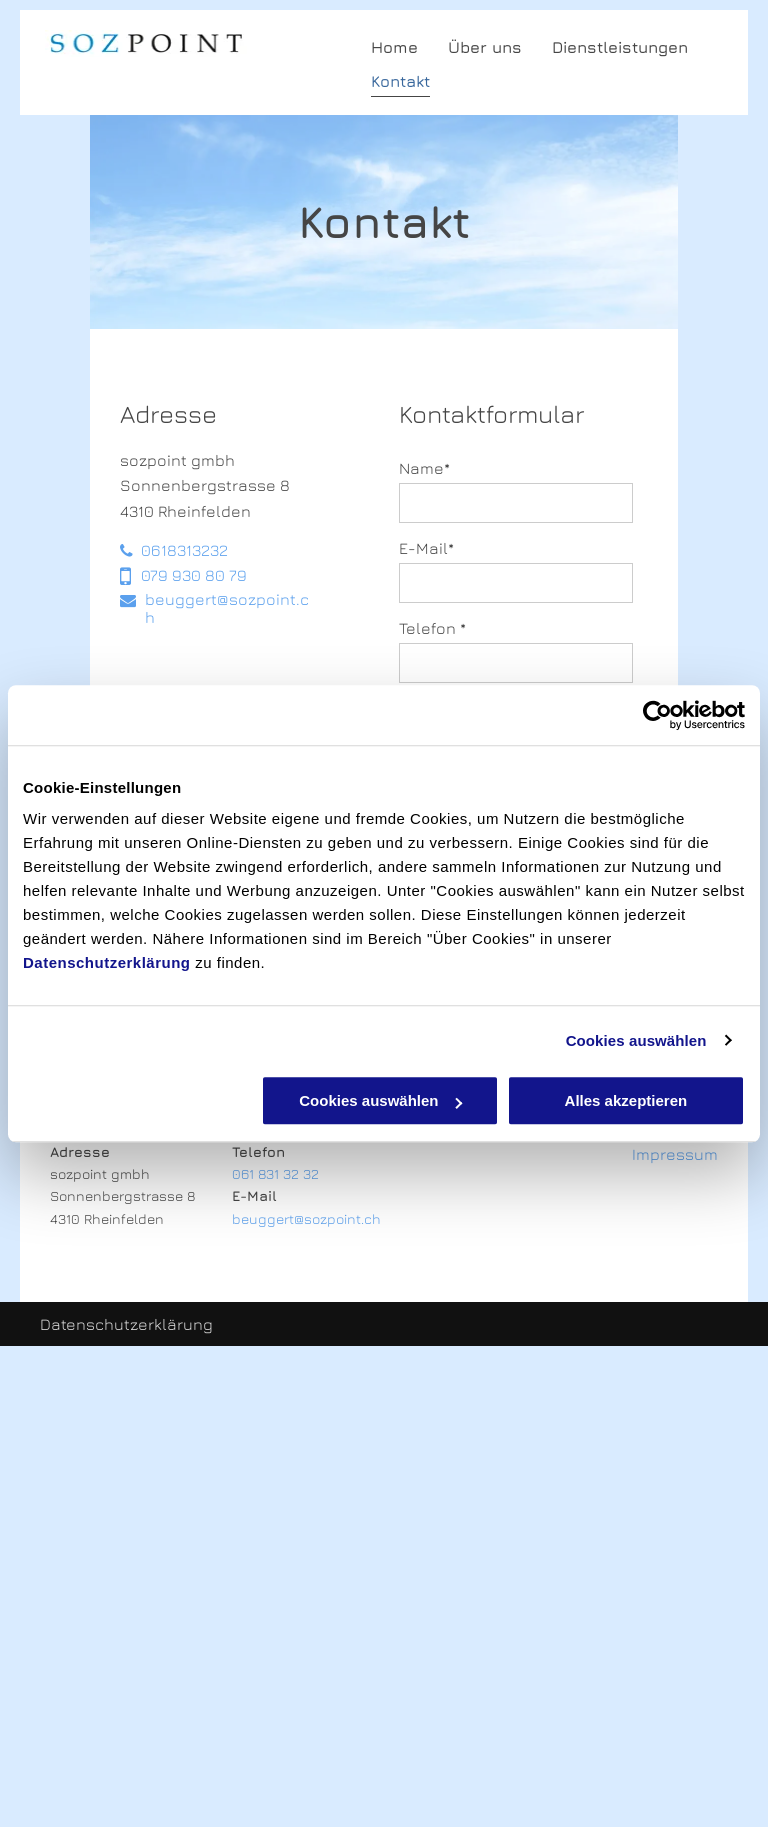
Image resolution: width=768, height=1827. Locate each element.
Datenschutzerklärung (107, 962)
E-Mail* (426, 548)
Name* (424, 468)
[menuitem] (379, 46)
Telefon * (432, 628)
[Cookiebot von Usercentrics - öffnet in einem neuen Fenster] (657, 715)
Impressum (675, 1154)
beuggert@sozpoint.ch (306, 1218)
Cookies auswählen (636, 1040)
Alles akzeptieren (626, 1100)
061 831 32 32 (275, 1173)
